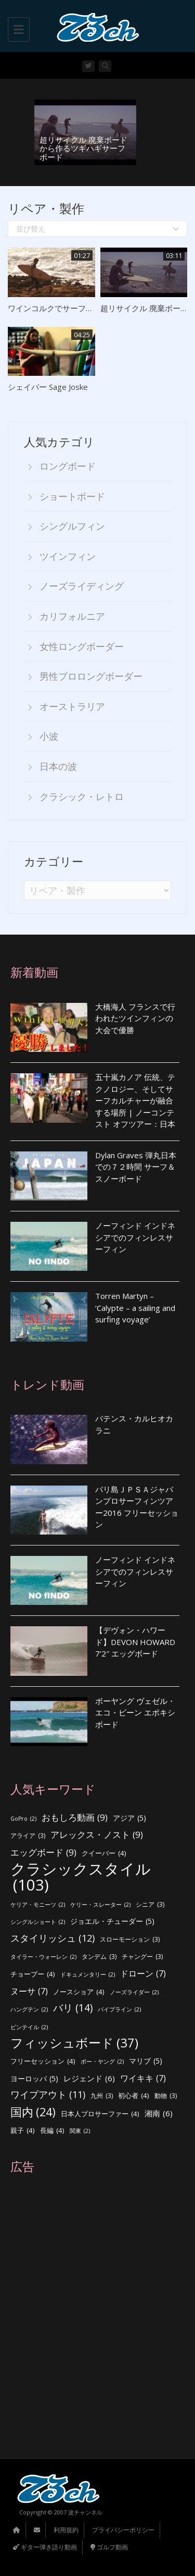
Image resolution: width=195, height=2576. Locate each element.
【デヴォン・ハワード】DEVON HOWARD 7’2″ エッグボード (135, 1642)
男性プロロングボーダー (91, 676)
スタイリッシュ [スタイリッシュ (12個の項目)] (52, 1938)
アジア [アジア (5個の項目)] (129, 1818)
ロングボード (68, 466)
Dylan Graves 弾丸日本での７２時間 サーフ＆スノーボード (135, 1167)
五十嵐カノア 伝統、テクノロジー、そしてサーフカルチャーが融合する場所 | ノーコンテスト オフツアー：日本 (135, 1100)
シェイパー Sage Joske (48, 387)
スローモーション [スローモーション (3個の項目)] (130, 1940)
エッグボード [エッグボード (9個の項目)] (43, 1853)
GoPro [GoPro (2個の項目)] (23, 1819)
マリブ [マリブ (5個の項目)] (145, 2061)
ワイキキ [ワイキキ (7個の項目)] (143, 2078)
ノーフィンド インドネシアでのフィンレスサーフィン (135, 1237)
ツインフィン (68, 556)
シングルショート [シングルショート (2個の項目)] (37, 1922)
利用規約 (66, 2529)
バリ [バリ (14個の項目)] (73, 2008)
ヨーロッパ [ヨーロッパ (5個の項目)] (34, 2079)
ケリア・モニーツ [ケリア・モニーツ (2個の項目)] (37, 1905)
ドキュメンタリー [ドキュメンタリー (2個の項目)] (87, 1975)
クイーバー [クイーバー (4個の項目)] (104, 1853)
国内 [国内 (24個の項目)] (33, 2112)
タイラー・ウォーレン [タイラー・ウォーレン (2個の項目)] (43, 1957)
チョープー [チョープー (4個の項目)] (32, 1974)
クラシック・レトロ (82, 796)
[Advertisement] (97, 2315)
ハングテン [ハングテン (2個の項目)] (29, 2010)
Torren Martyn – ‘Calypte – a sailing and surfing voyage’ (135, 1307)
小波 (49, 736)
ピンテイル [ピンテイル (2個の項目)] (29, 2027)
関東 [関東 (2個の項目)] (80, 2131)
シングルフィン (72, 526)
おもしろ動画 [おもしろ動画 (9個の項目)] (75, 1818)
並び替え (97, 229)
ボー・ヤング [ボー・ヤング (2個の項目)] (102, 2062)
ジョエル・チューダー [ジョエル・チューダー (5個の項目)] (112, 1921)
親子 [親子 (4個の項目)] (22, 2131)
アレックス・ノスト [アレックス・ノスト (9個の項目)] (96, 1835)
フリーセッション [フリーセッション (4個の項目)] (42, 2061)
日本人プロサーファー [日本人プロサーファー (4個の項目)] (100, 2114)
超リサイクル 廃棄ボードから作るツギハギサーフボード (83, 148)
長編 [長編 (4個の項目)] (52, 2131)
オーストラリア (72, 706)
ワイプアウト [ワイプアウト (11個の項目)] (47, 2095)
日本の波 (58, 766)
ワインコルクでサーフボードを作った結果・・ (90, 308)
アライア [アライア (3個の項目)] (27, 1836)
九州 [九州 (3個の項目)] (101, 2096)
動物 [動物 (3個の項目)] (165, 2096)
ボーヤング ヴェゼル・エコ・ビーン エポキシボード (135, 1712)
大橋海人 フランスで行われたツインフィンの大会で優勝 (135, 1018)
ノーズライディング (82, 586)
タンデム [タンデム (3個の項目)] (99, 1957)
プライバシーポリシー (123, 2529)
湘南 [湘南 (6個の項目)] (159, 2113)
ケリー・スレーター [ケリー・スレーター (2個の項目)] (100, 1905)
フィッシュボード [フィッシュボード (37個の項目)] (74, 2043)
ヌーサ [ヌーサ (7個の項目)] (29, 1991)
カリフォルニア (72, 616)
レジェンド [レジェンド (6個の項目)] (89, 2078)
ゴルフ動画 (109, 2547)
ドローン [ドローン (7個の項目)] (143, 1974)
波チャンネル (85, 2512)
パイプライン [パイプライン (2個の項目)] (119, 2010)
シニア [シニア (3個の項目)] (150, 1905)
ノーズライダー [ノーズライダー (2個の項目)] (134, 1992)
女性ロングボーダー (82, 646)
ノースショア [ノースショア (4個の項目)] (79, 1992)
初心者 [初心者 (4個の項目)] (133, 2096)
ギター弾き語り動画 (45, 2547)
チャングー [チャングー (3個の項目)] (142, 1957)
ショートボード (72, 496)
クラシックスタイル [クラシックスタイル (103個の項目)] (80, 1877)
